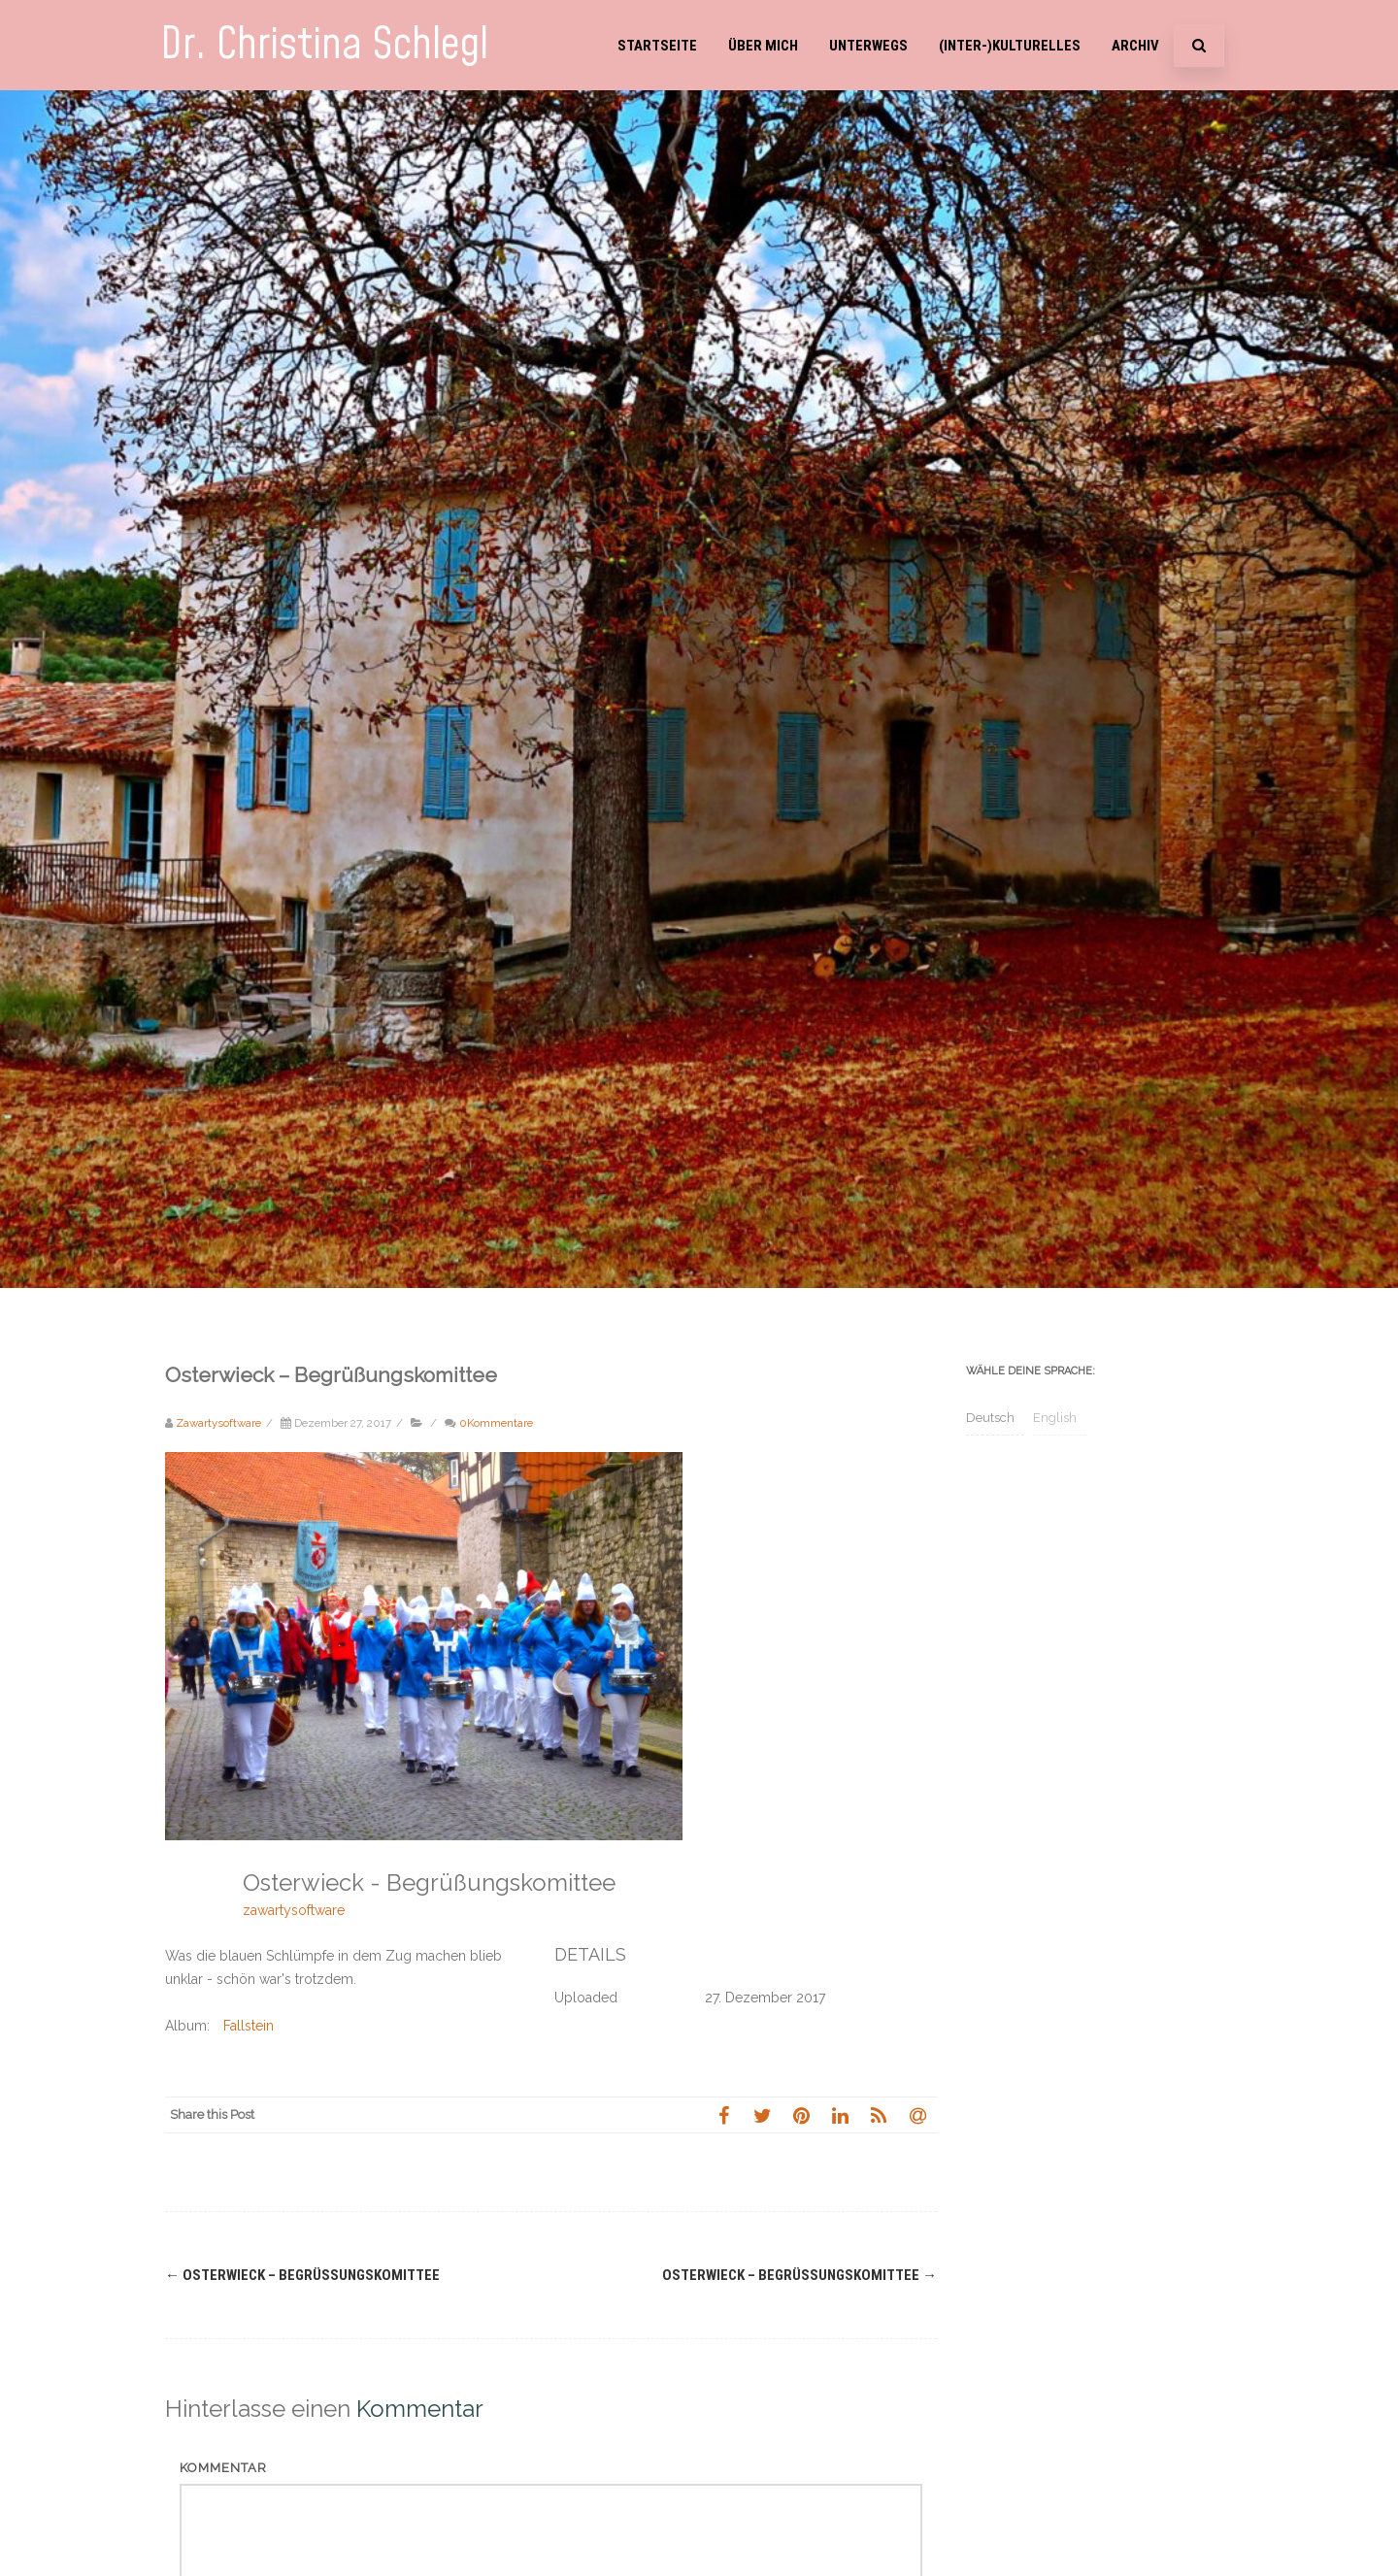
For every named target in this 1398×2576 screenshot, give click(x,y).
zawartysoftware (294, 1910)
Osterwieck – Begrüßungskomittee (302, 2275)
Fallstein (248, 2025)
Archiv (1135, 45)
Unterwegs (868, 45)
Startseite (657, 45)
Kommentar (223, 2467)
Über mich (763, 45)
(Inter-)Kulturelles (1010, 45)
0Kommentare (496, 1423)
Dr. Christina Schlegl (324, 45)
